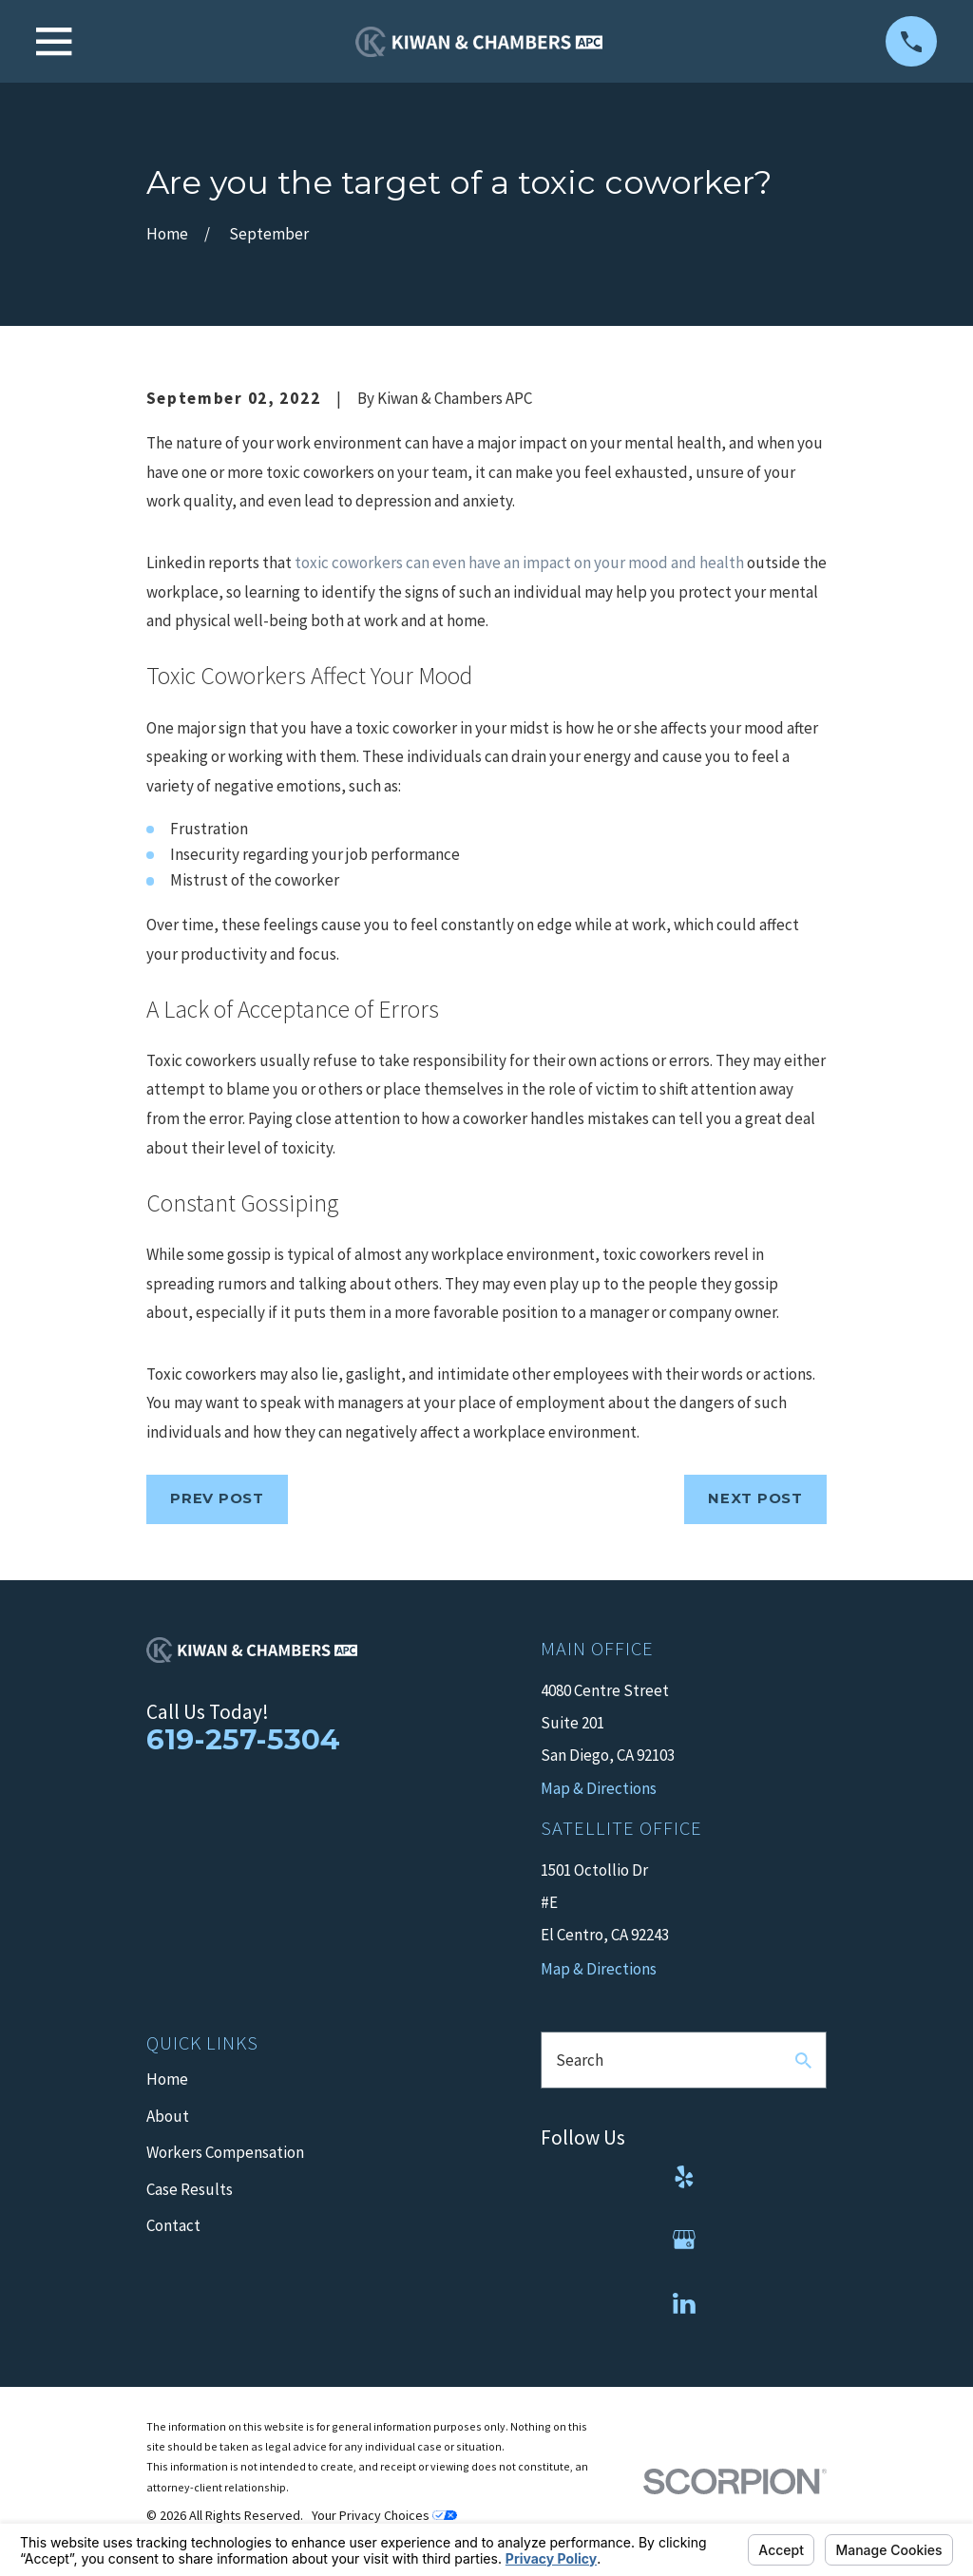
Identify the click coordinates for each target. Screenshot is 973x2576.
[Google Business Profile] (684, 2239)
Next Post (755, 1498)
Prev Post (217, 1498)
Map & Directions (599, 1968)
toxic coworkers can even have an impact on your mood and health (519, 562)
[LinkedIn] (684, 2303)
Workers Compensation (225, 2152)
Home (167, 2079)
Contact (173, 2225)
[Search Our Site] (803, 2060)
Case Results (189, 2189)
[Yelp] (684, 2177)
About (167, 2116)
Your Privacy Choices (384, 2515)
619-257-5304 (243, 1739)
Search (579, 2060)
